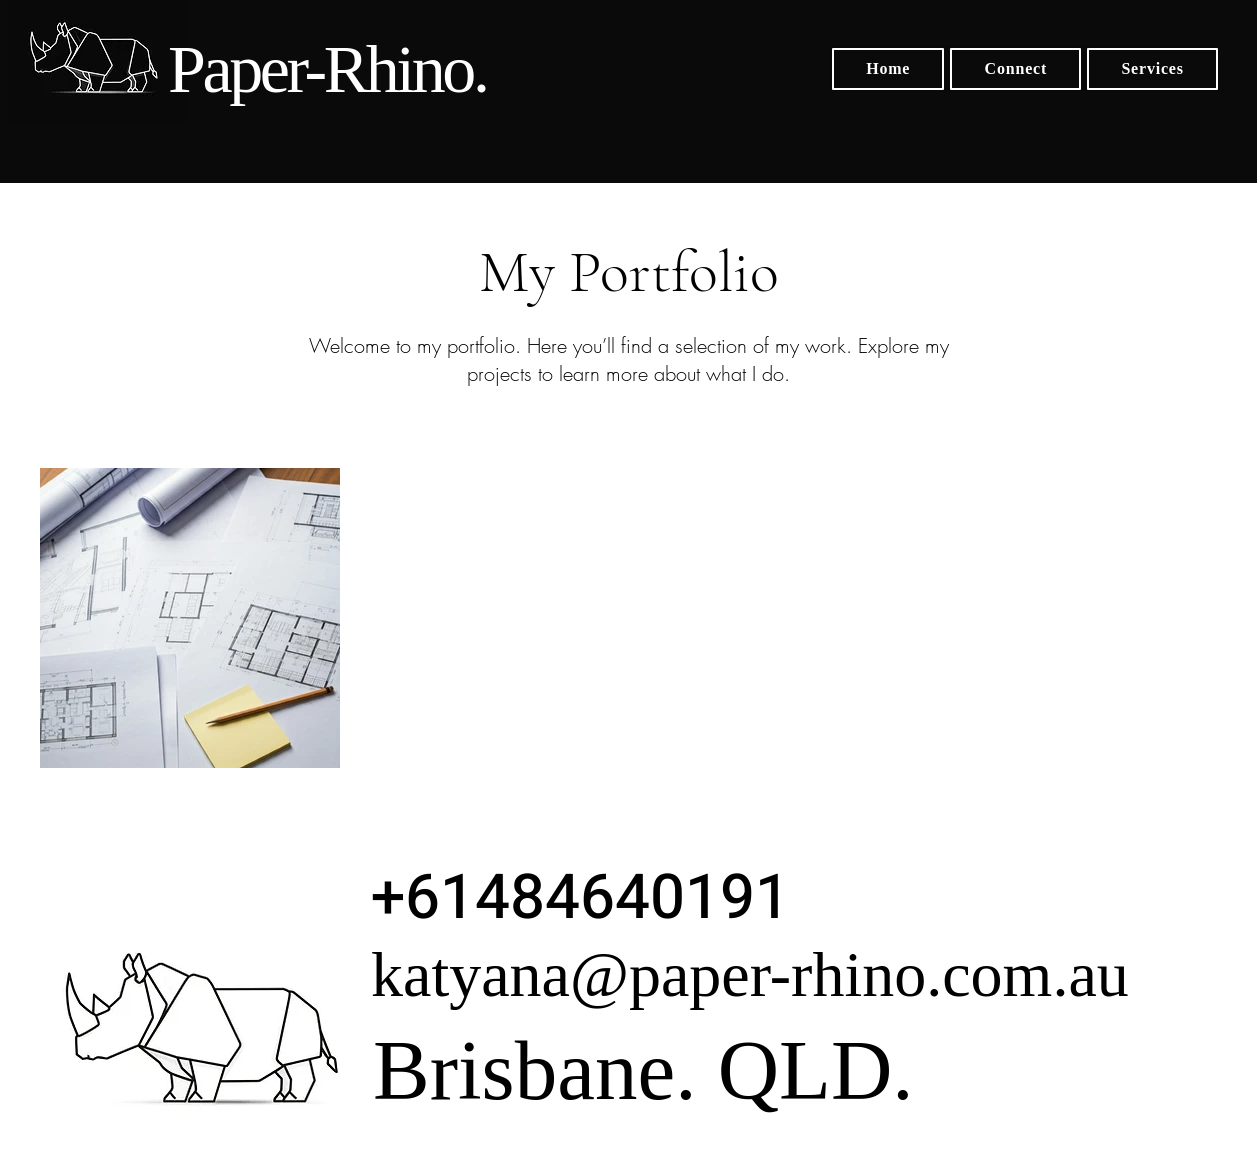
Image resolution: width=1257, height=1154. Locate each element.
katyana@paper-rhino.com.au (750, 974)
